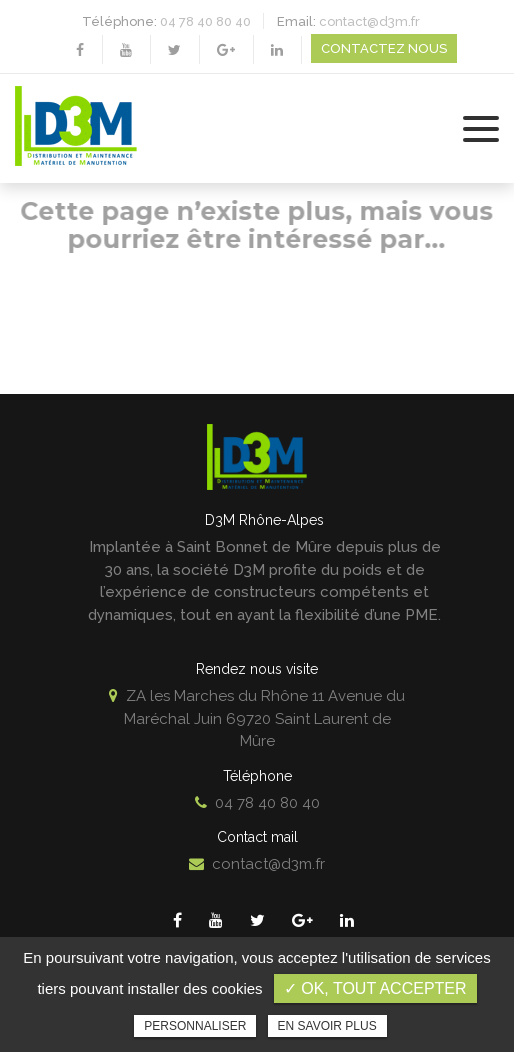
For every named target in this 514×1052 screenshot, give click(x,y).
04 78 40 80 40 (205, 21)
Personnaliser (195, 1026)
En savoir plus (327, 1026)
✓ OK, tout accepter (375, 988)
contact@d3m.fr (369, 21)
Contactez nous (384, 48)
